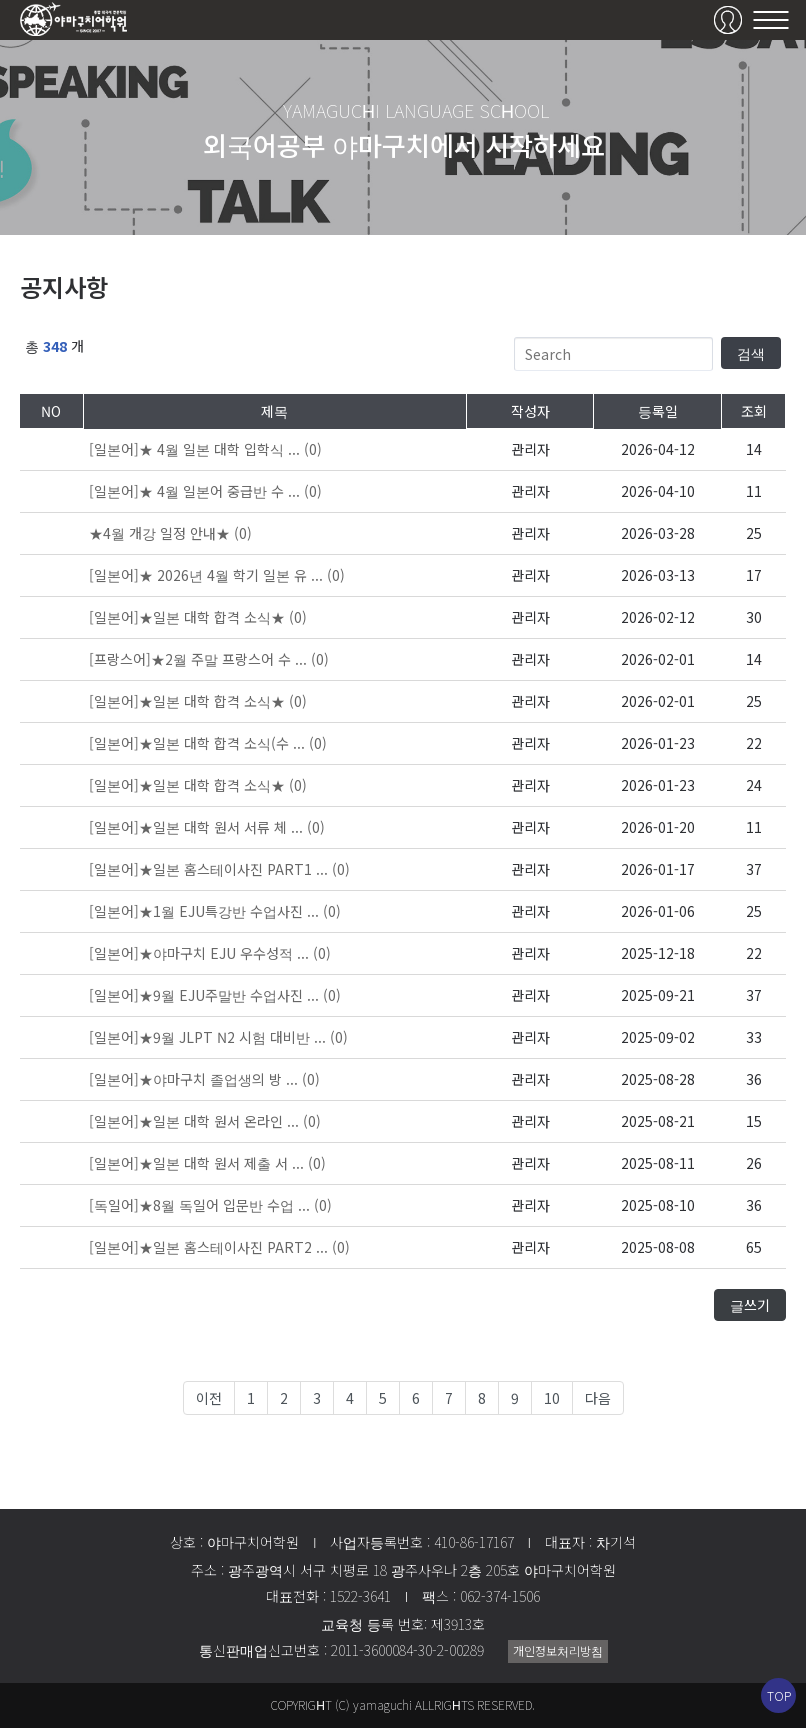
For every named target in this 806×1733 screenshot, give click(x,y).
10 (552, 1403)
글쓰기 (750, 1310)
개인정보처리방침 (558, 1655)
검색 (751, 358)
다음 (598, 1403)
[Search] (613, 359)
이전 (209, 1403)
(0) (205, 454)
